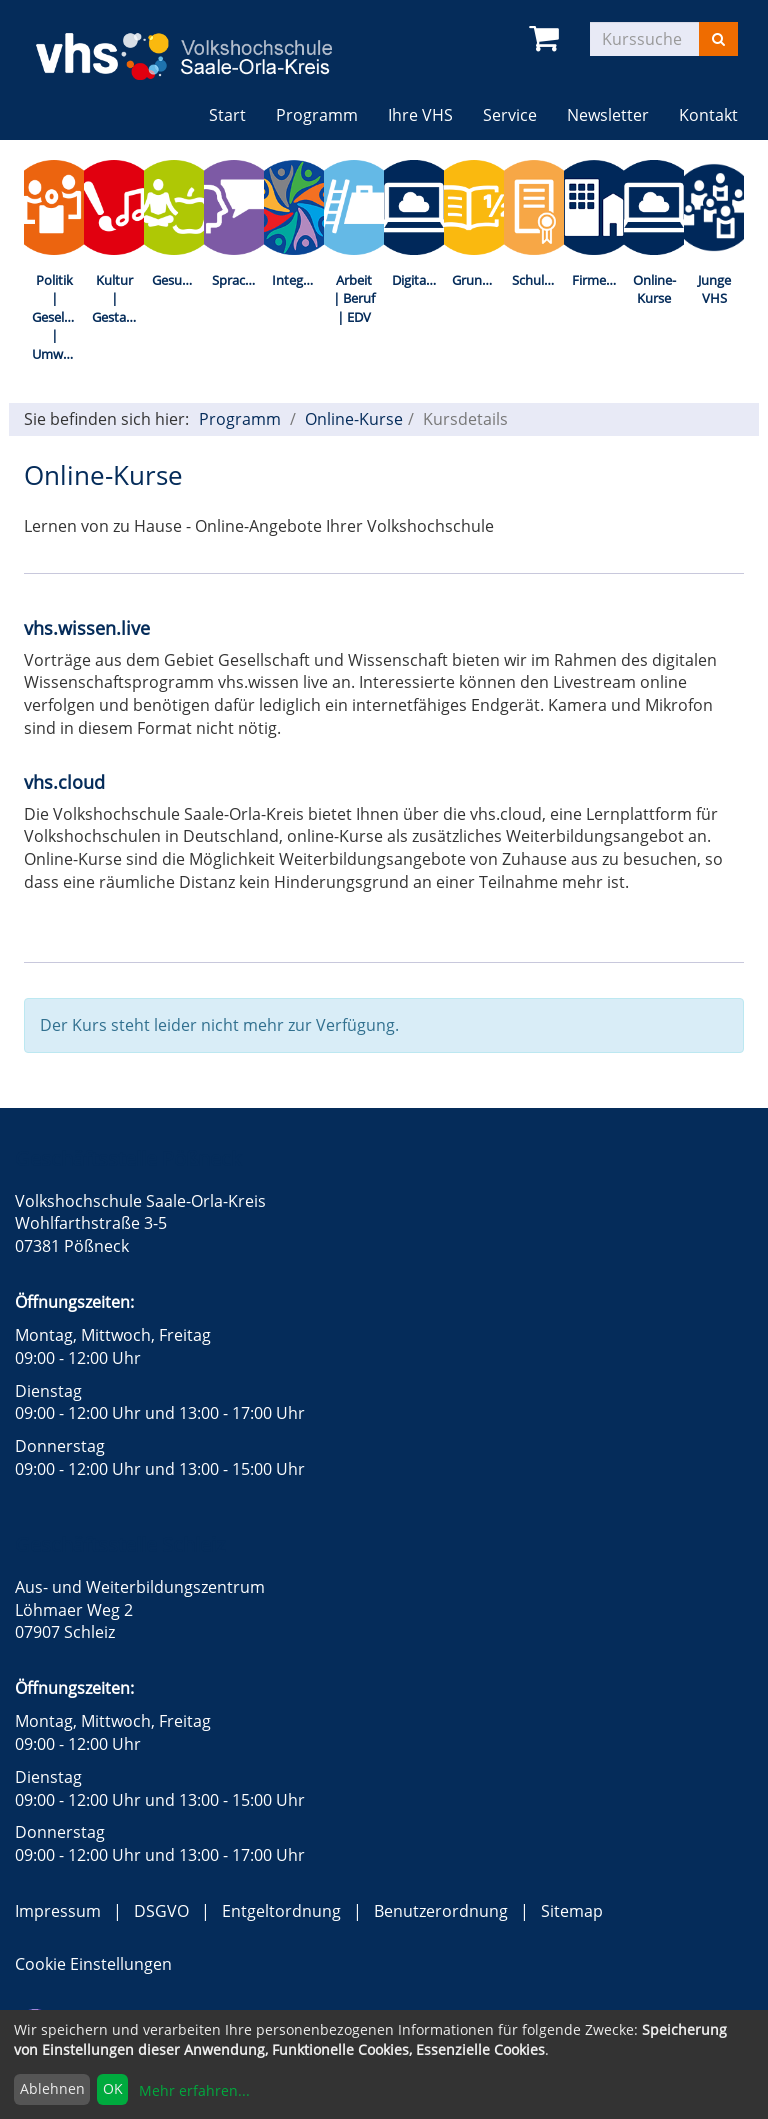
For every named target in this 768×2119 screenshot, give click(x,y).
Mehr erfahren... (194, 2090)
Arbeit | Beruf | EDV (354, 298)
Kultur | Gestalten (118, 298)
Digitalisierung (418, 280)
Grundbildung (478, 280)
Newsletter (608, 115)
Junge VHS (714, 289)
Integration (298, 280)
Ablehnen (52, 2088)
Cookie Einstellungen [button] (93, 1964)
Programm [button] (324, 114)
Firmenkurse (598, 280)
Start (227, 115)
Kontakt (708, 115)
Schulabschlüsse (538, 280)
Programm (240, 419)
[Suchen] (718, 39)
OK (113, 2088)
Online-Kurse (654, 289)
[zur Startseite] (199, 43)
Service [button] (510, 115)
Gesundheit (178, 280)
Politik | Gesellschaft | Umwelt (58, 317)
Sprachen (238, 280)
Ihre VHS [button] (420, 115)
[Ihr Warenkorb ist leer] (547, 38)
